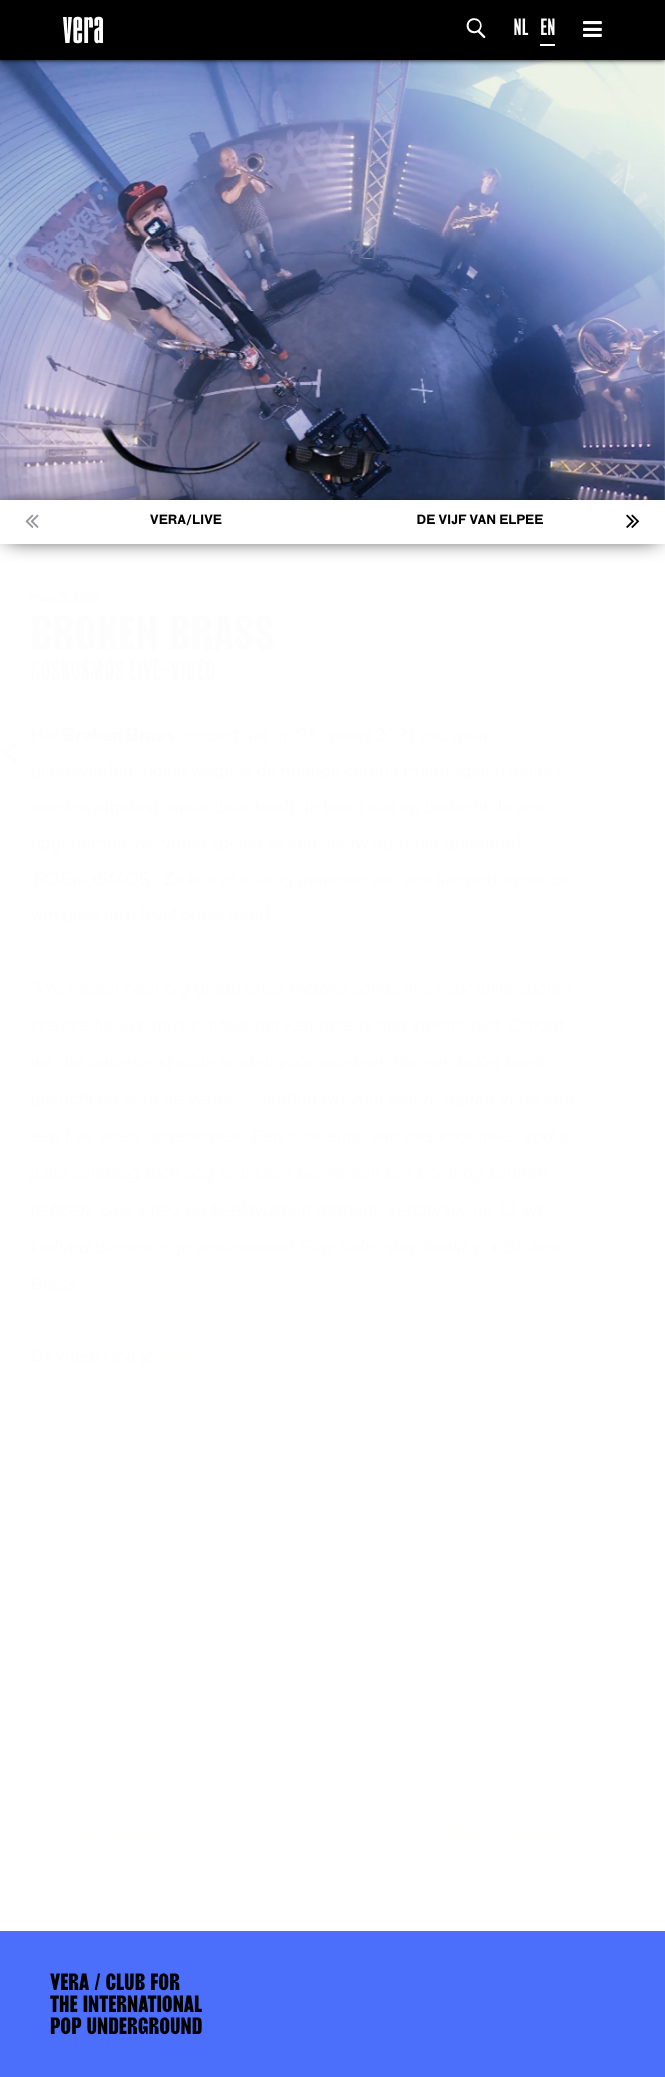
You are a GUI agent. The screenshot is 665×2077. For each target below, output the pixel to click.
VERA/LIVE (186, 520)
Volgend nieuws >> (534, 1832)
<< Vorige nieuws (119, 1832)
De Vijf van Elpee (480, 520)
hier (193, 1356)
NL (521, 27)
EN (547, 27)
